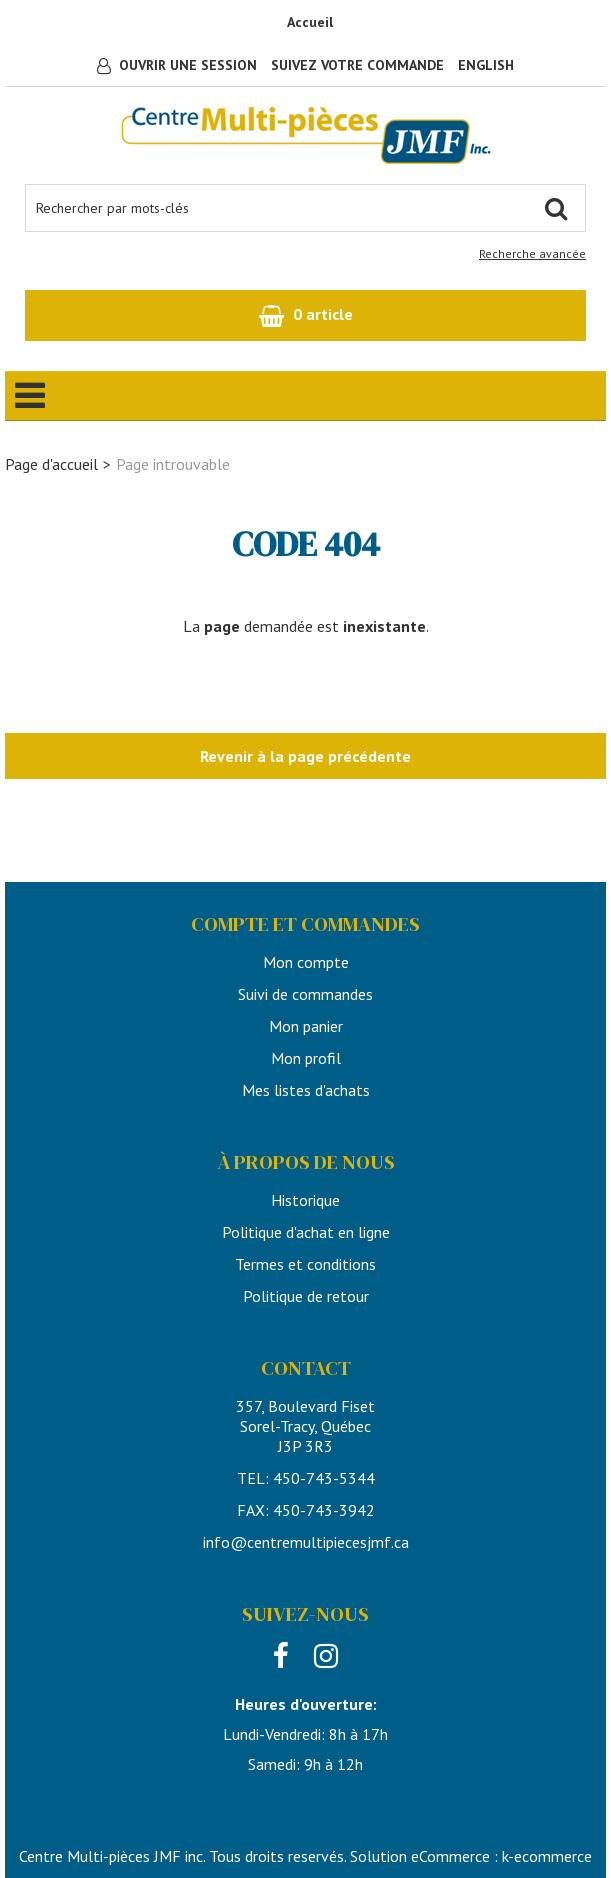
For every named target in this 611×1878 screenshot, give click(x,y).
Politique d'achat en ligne (306, 1232)
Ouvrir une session (188, 65)
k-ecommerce (547, 1856)
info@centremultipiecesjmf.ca (306, 1542)
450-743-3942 (324, 1510)
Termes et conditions (305, 1264)
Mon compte (306, 962)
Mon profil (306, 1058)
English (486, 65)
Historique (305, 1200)
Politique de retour (306, 1296)
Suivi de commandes (305, 994)
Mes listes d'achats (306, 1090)
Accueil (310, 22)
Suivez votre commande (357, 65)
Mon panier (306, 1026)
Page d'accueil (51, 464)
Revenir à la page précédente (305, 756)
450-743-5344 (324, 1478)
